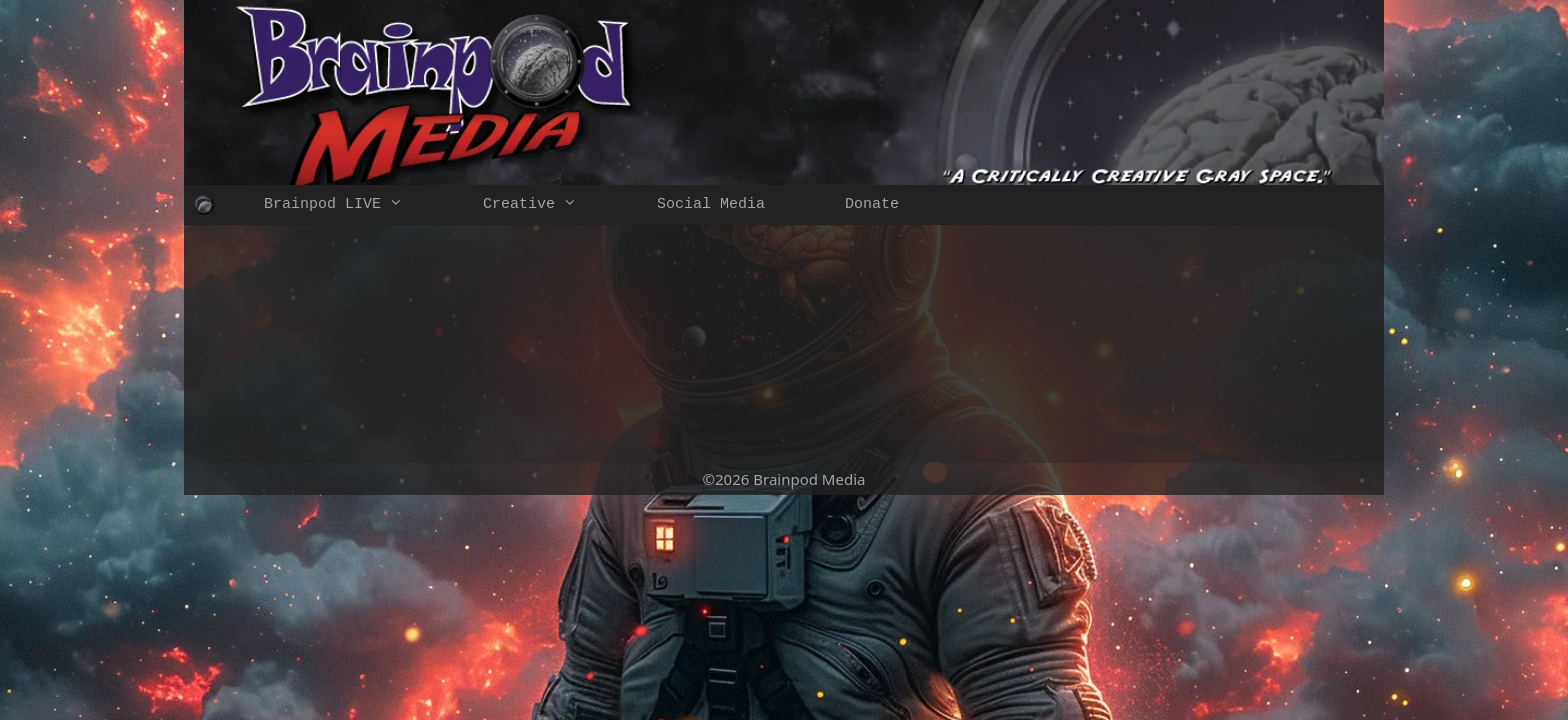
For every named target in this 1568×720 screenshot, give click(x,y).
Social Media (711, 204)
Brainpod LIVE (353, 205)
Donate (872, 204)
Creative (550, 205)
